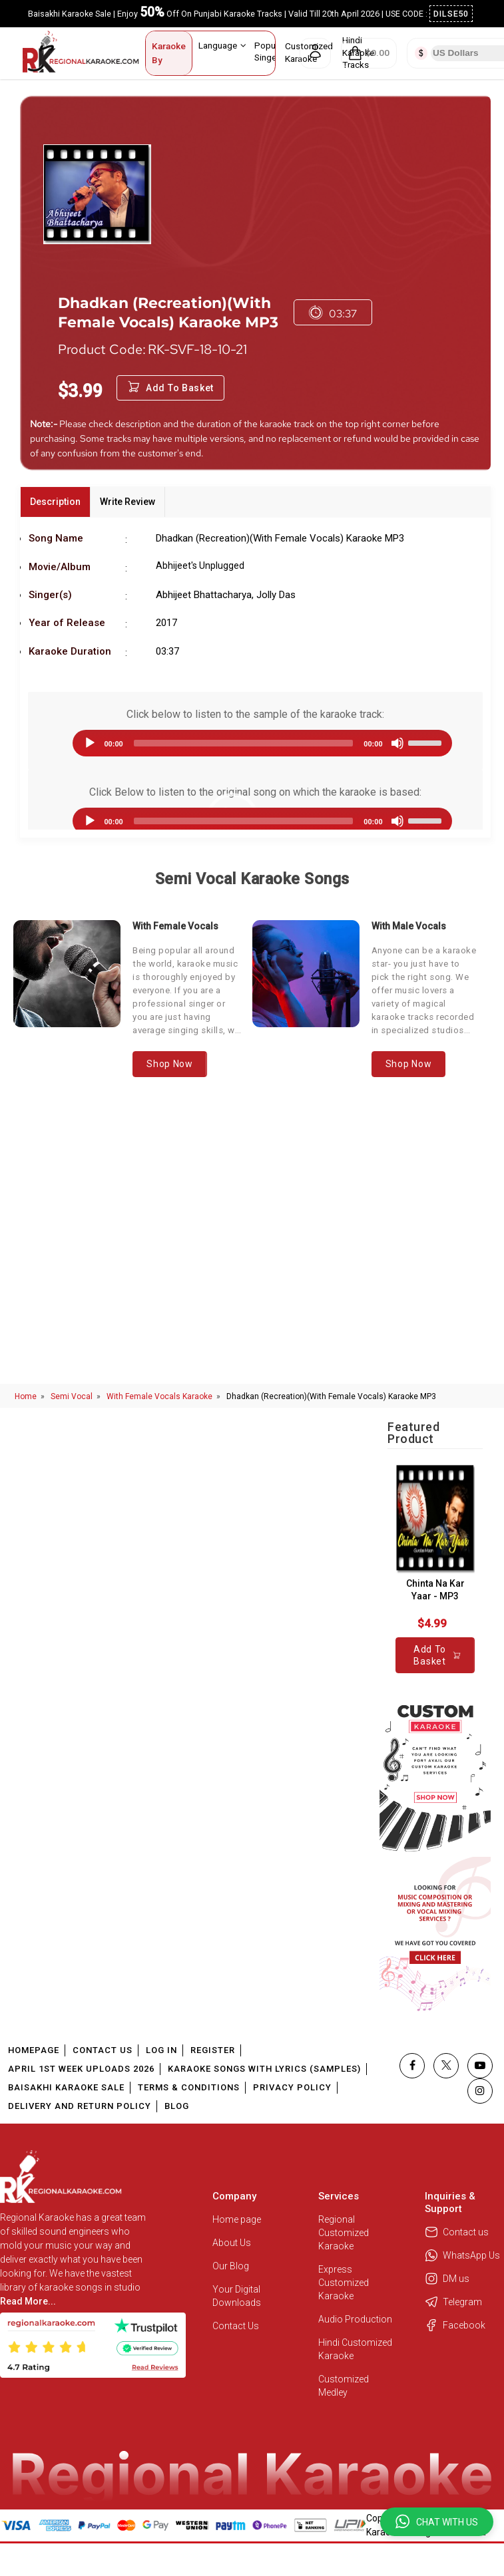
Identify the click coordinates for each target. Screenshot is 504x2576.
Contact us (457, 2232)
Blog (176, 2106)
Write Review (127, 501)
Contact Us (102, 2050)
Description (55, 501)
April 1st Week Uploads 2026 (81, 2069)
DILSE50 (451, 14)
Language (222, 45)
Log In (161, 2050)
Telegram (453, 2302)
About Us (231, 2242)
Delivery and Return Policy (79, 2106)
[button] (436, 2521)
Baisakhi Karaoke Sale (66, 2087)
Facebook (455, 2325)
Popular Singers (274, 51)
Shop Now (169, 1063)
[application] (256, 743)
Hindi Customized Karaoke (355, 2349)
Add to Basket (170, 388)
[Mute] (397, 743)
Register (212, 2050)
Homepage (33, 2050)
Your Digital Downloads (236, 2296)
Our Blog (230, 2266)
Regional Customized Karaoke (343, 2232)
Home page (236, 2219)
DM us (447, 2278)
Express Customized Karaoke (343, 2282)
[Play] (90, 743)
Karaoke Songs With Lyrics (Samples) (264, 2069)
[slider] (244, 743)
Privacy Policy (292, 2087)
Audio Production (355, 2319)
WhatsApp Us (462, 2255)
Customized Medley (343, 2386)
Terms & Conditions (189, 2087)
